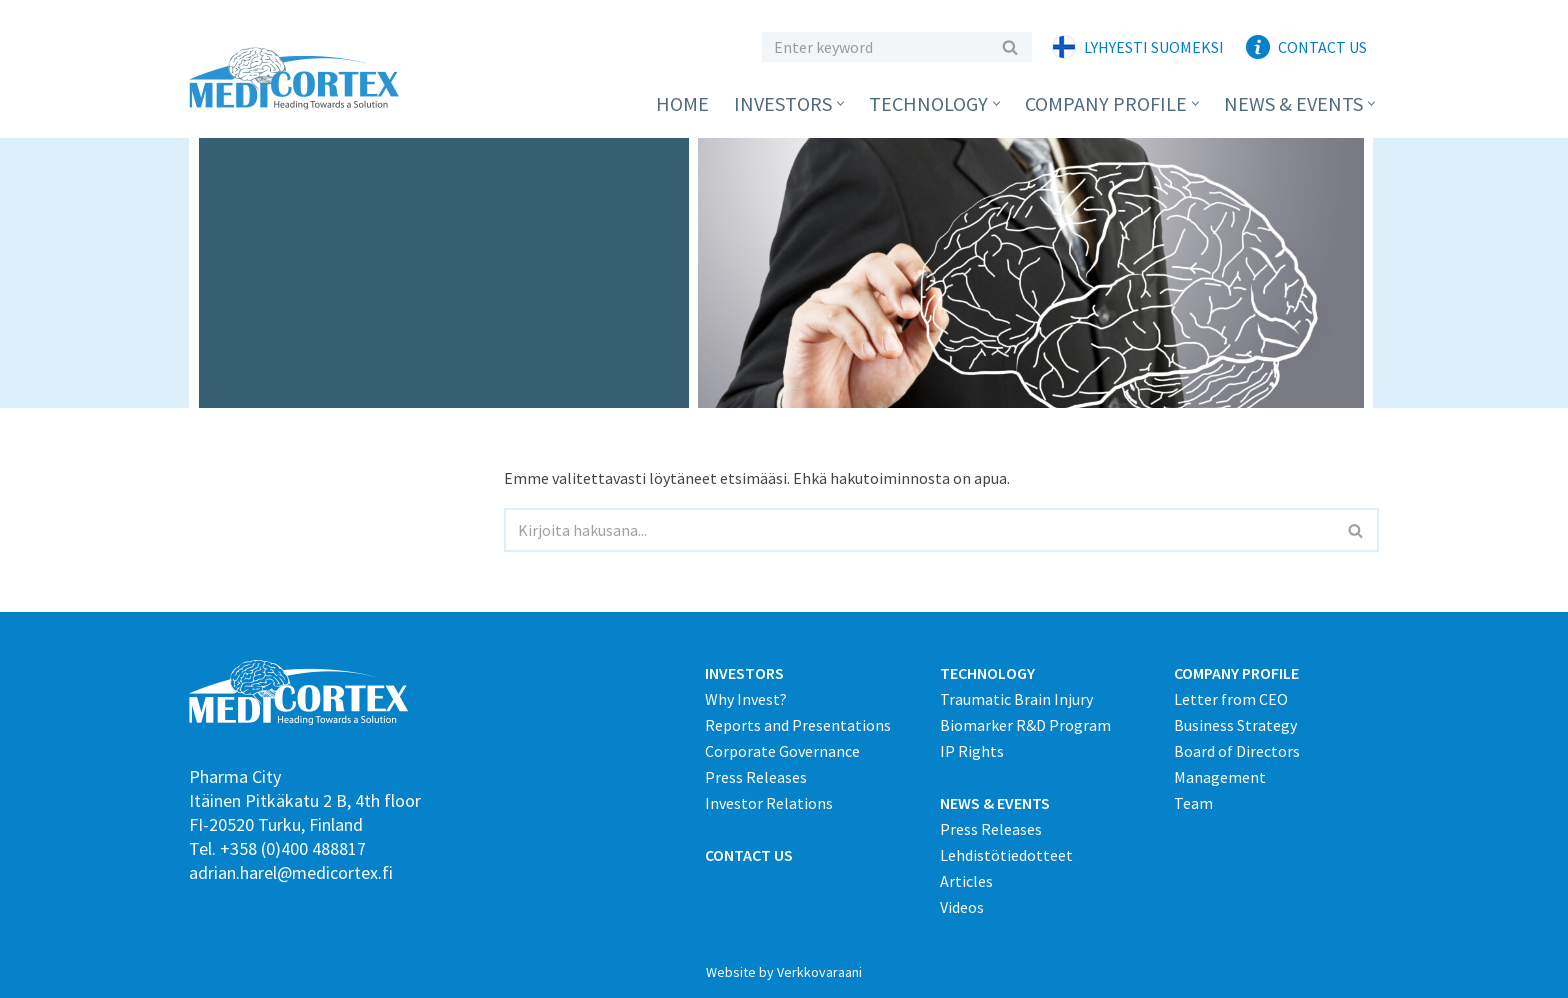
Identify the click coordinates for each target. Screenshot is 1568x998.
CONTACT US (749, 855)
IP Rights (972, 751)
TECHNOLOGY (987, 673)
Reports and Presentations (798, 725)
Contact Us (1322, 47)
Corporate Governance (782, 751)
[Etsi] (874, 47)
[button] (840, 103)
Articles (966, 881)
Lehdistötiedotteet (1006, 855)
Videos (962, 907)
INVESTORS (744, 673)
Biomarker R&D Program (1025, 725)
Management (1220, 777)
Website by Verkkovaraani (784, 972)
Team (1193, 803)
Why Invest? (746, 699)
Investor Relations (769, 803)
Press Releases (756, 777)
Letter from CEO (1231, 699)
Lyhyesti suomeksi (1154, 47)
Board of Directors (1237, 751)
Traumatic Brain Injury (1016, 699)
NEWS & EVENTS (995, 803)
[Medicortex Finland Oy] (299, 78)
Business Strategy (1235, 725)
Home (682, 103)
